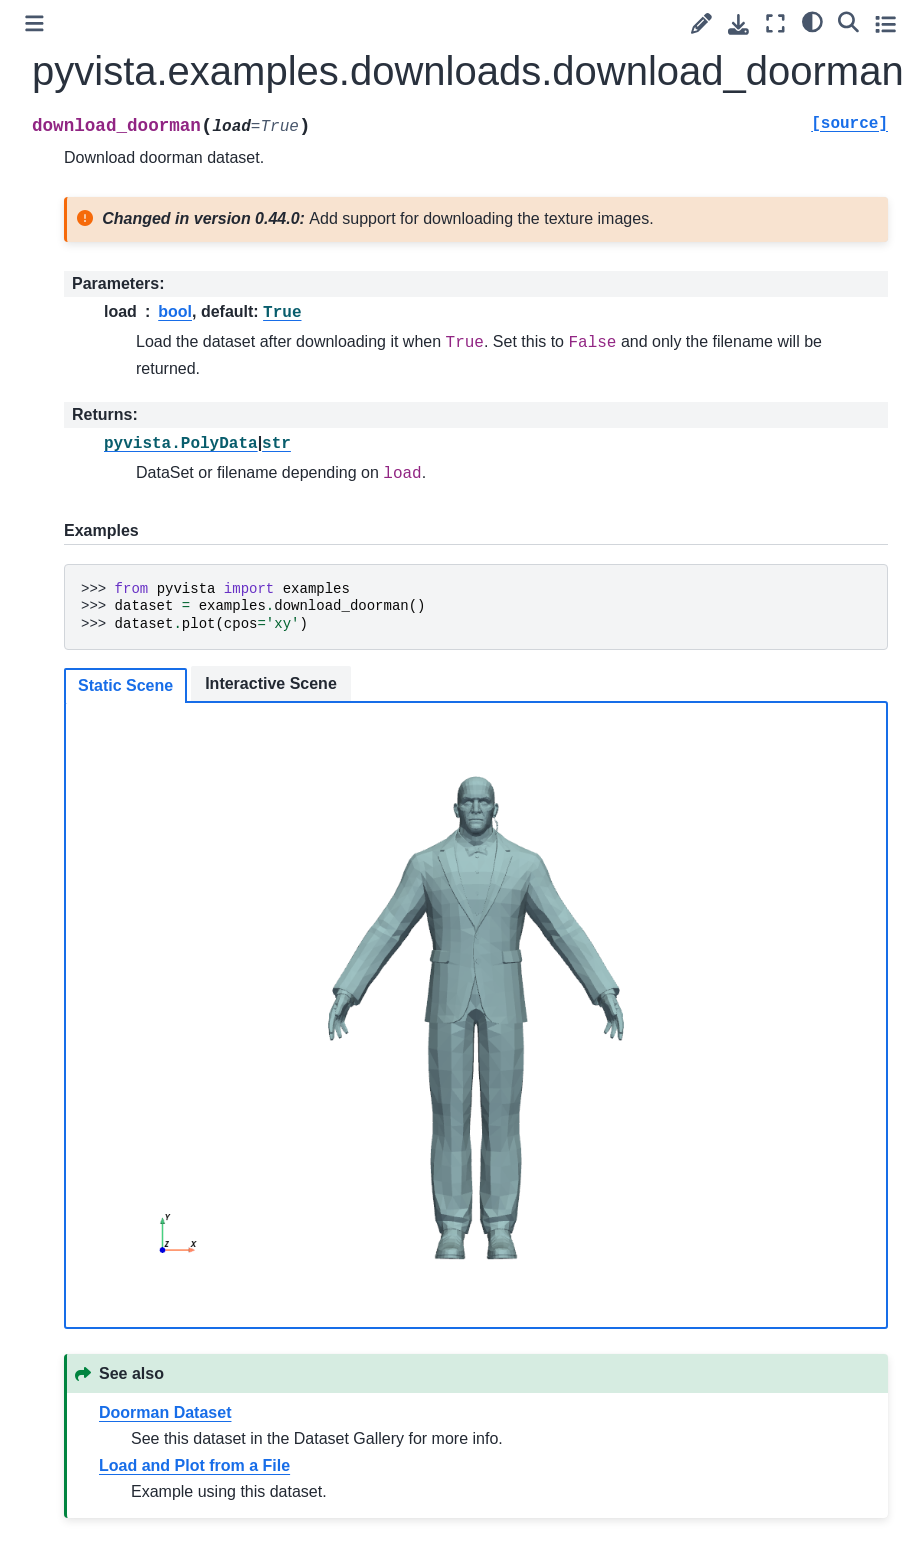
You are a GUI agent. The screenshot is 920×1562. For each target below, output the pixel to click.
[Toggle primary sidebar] (34, 23)
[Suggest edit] (701, 23)
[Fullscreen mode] (775, 23)
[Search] (848, 21)
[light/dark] (812, 21)
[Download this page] (738, 24)
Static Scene (125, 685)
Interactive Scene (271, 683)
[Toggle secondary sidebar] (885, 23)
